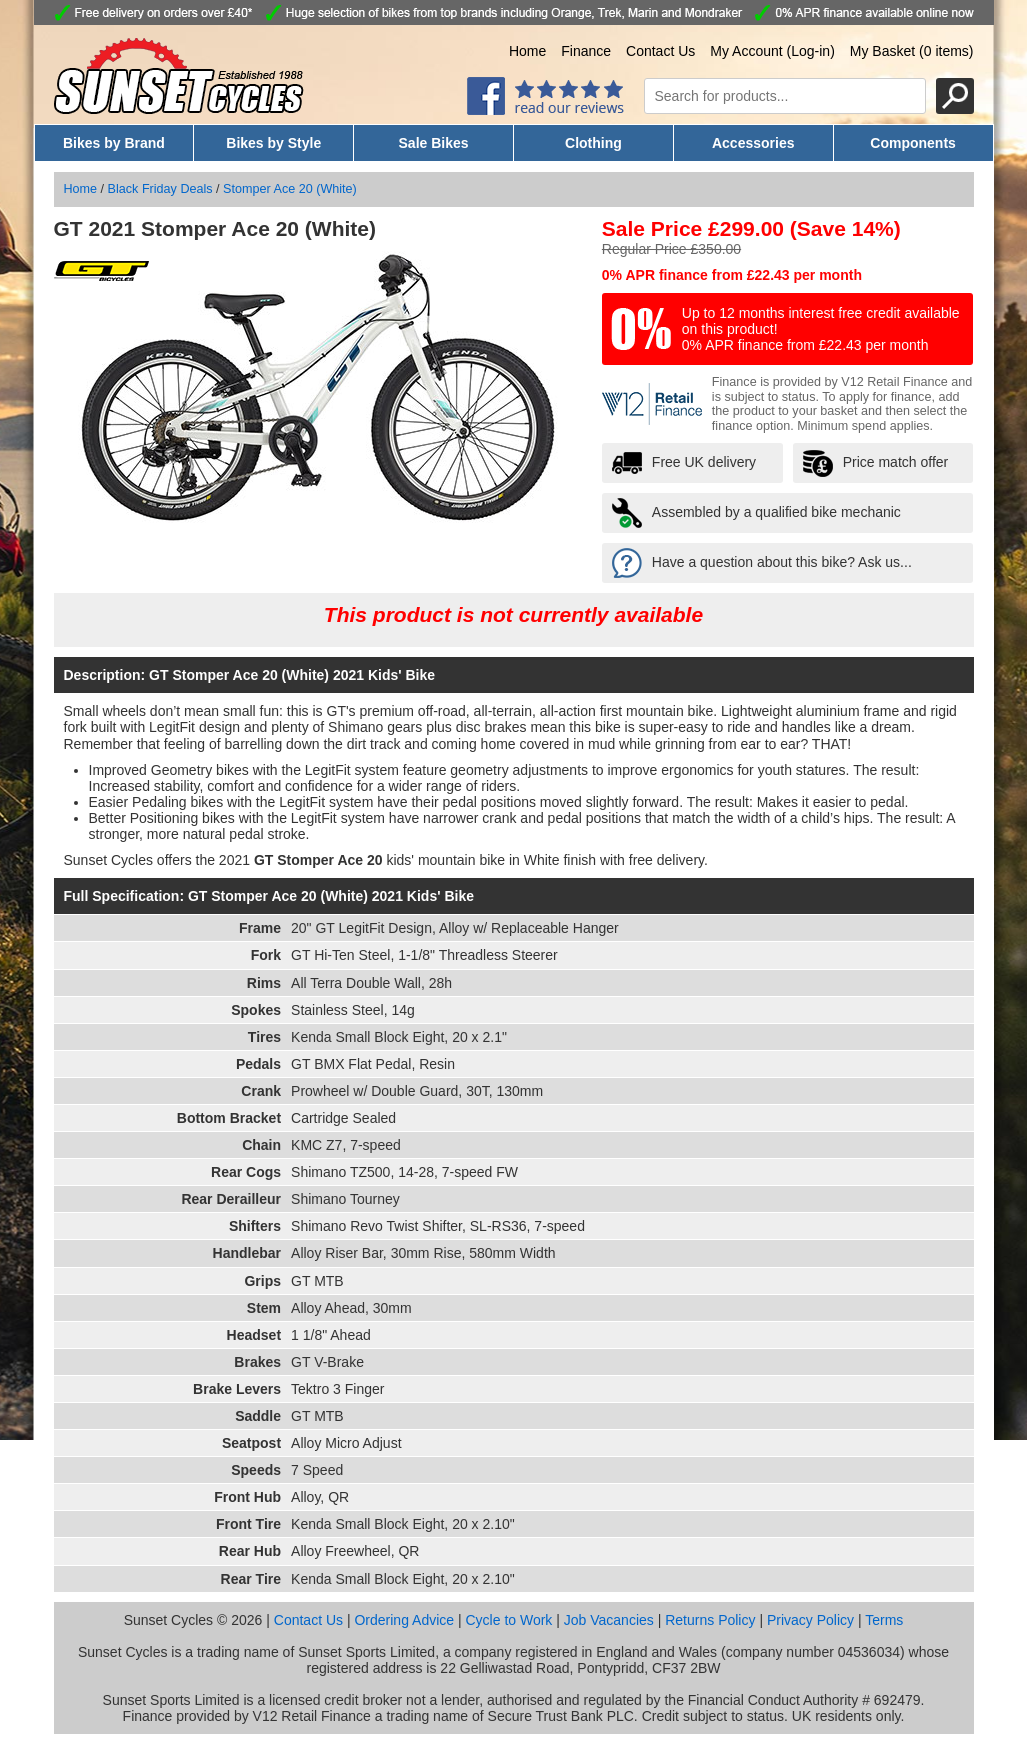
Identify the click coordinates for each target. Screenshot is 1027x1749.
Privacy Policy (810, 1620)
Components (913, 143)
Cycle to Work (508, 1620)
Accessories (753, 143)
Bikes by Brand (114, 143)
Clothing (593, 143)
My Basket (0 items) (912, 51)
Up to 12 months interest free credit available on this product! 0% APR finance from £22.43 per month (821, 329)
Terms (884, 1620)
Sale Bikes (434, 143)
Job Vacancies (609, 1620)
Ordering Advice (404, 1620)
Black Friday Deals (160, 189)
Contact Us (660, 51)
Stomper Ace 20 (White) (290, 189)
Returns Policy (710, 1620)
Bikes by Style (273, 143)
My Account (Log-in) (772, 51)
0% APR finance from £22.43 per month (732, 275)
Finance (586, 51)
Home (527, 51)
